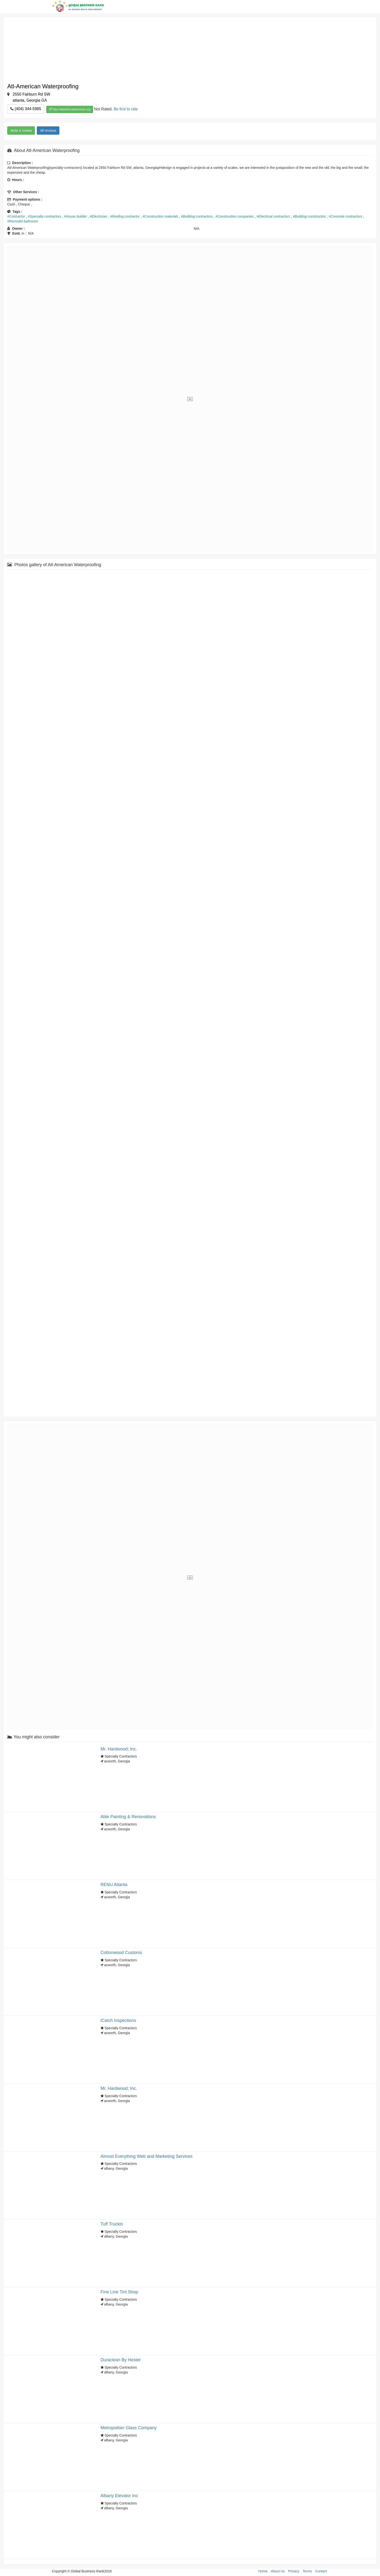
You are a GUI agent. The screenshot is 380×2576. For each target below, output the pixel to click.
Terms (307, 2571)
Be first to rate (126, 109)
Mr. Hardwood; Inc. (119, 1749)
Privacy (293, 2571)
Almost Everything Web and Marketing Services (147, 2156)
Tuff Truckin (112, 2224)
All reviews (48, 130)
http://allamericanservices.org (69, 109)
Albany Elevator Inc (119, 2495)
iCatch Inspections (118, 2020)
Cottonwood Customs (121, 1952)
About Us (278, 2571)
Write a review (21, 130)
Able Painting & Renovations (128, 1816)
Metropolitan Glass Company (129, 2427)
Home (262, 2571)
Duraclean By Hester (121, 2359)
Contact (321, 2571)
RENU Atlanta (114, 1884)
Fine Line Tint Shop (119, 2292)
